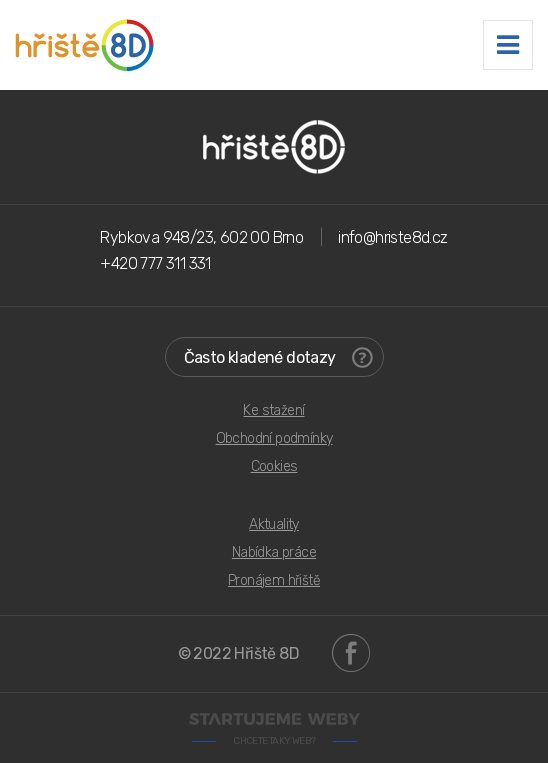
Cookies (274, 466)
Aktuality (274, 524)
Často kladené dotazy (278, 357)
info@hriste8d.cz (392, 237)
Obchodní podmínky (274, 438)
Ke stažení (273, 410)
